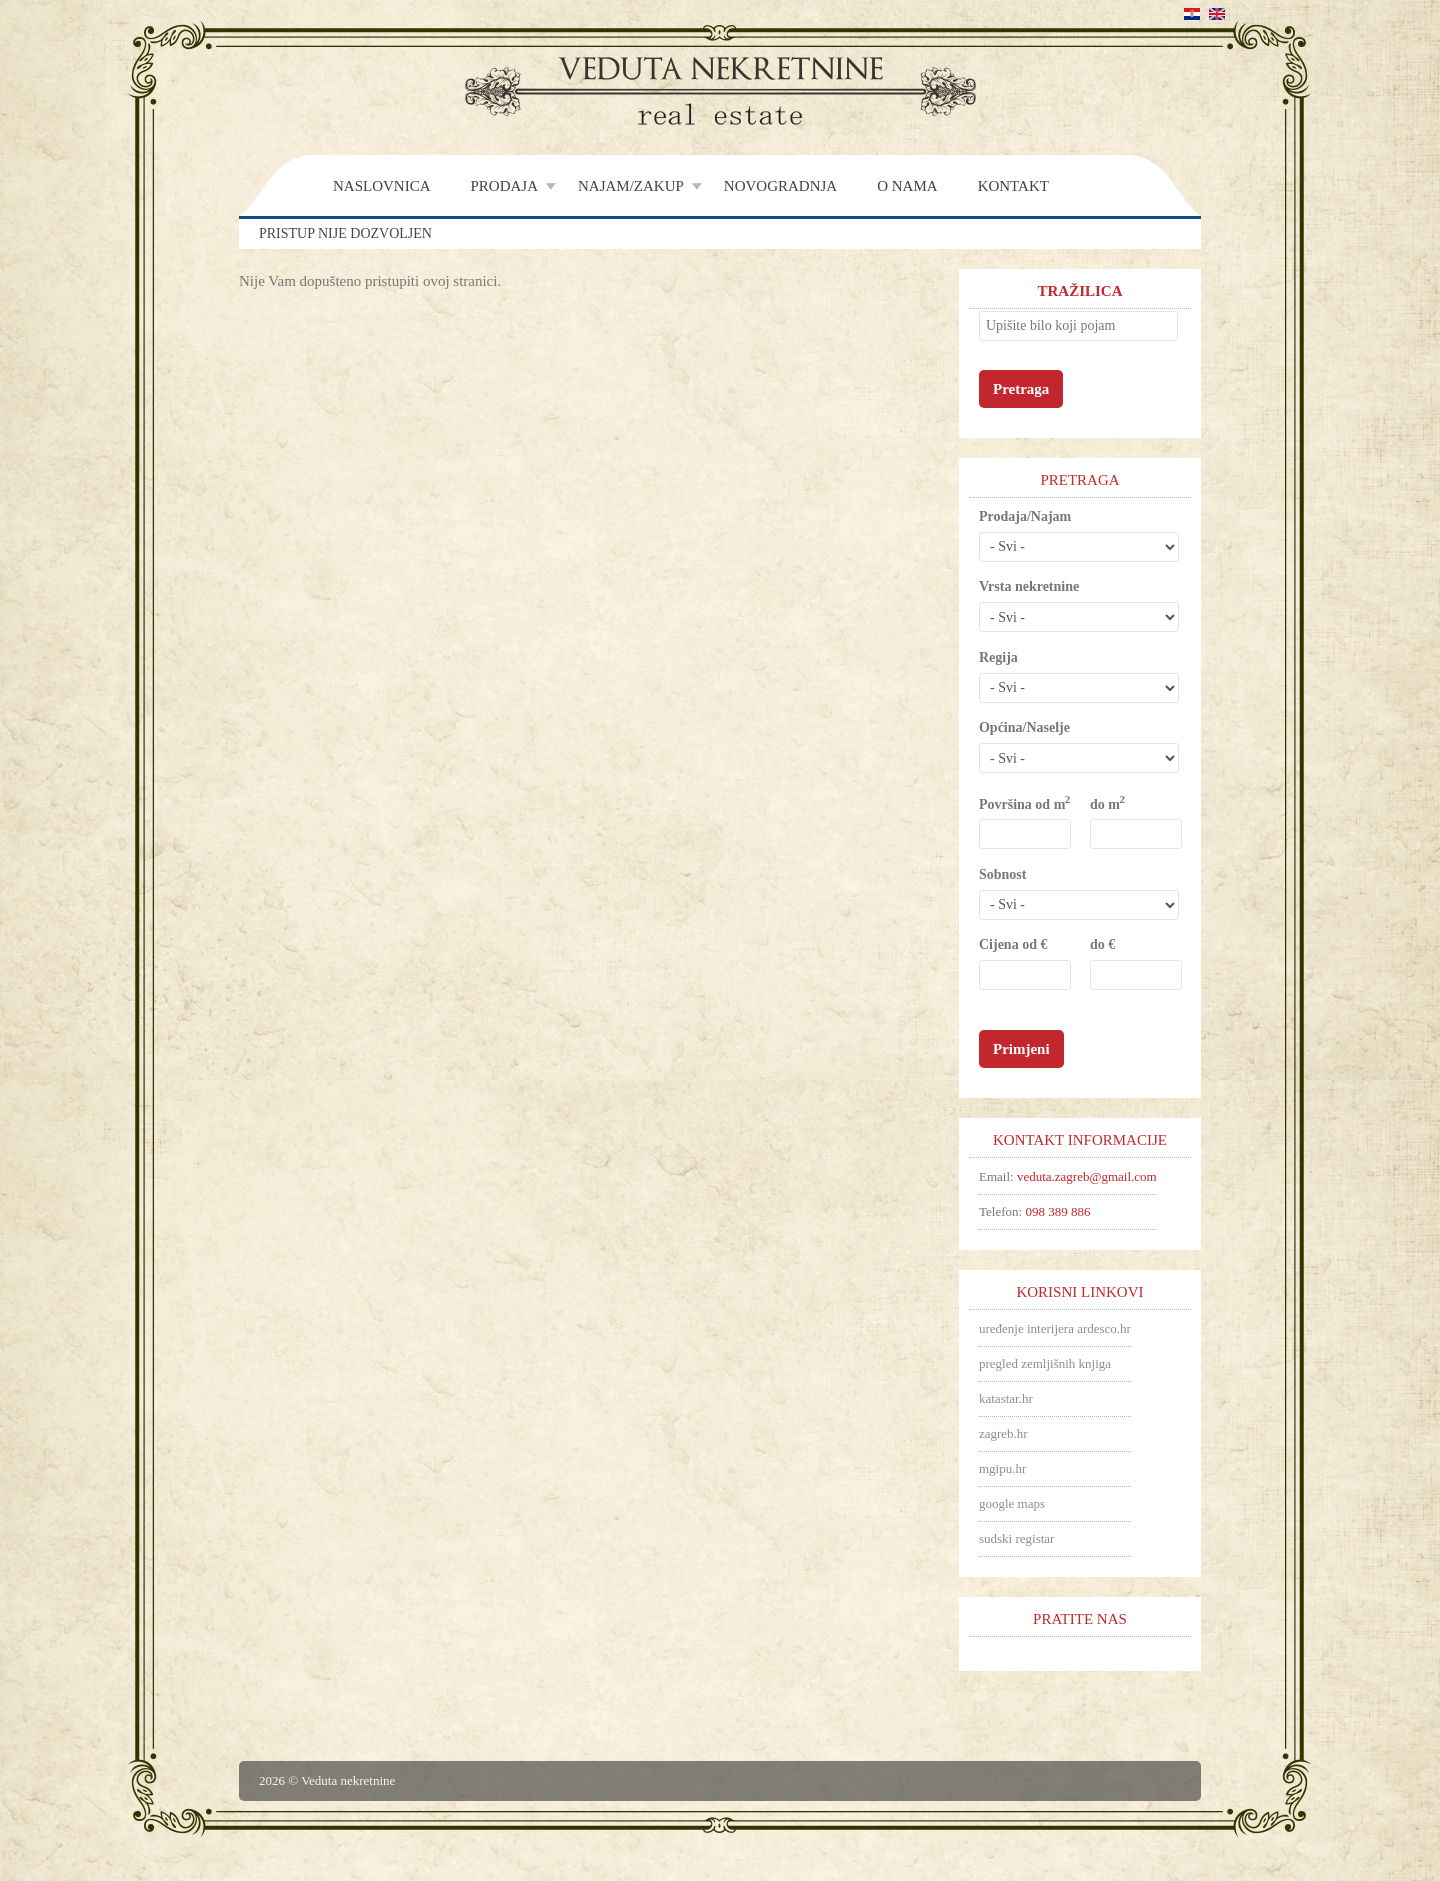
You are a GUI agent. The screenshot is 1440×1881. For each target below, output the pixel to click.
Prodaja (505, 186)
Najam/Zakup (631, 186)
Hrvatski (1192, 14)
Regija (998, 657)
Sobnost (1002, 874)
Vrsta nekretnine (1029, 586)
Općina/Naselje (1024, 727)
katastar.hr (1006, 1398)
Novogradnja (780, 186)
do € (1102, 944)
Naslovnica (382, 186)
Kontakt (1013, 186)
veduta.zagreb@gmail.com (1087, 1176)
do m (1106, 803)
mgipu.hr (1002, 1468)
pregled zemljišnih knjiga (1045, 1363)
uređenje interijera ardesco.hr (1055, 1328)
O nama (907, 186)
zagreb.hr (1003, 1433)
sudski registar (1016, 1538)
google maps (1012, 1503)
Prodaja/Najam (1025, 516)
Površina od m (1024, 803)
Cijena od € (1013, 944)
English (1217, 14)
